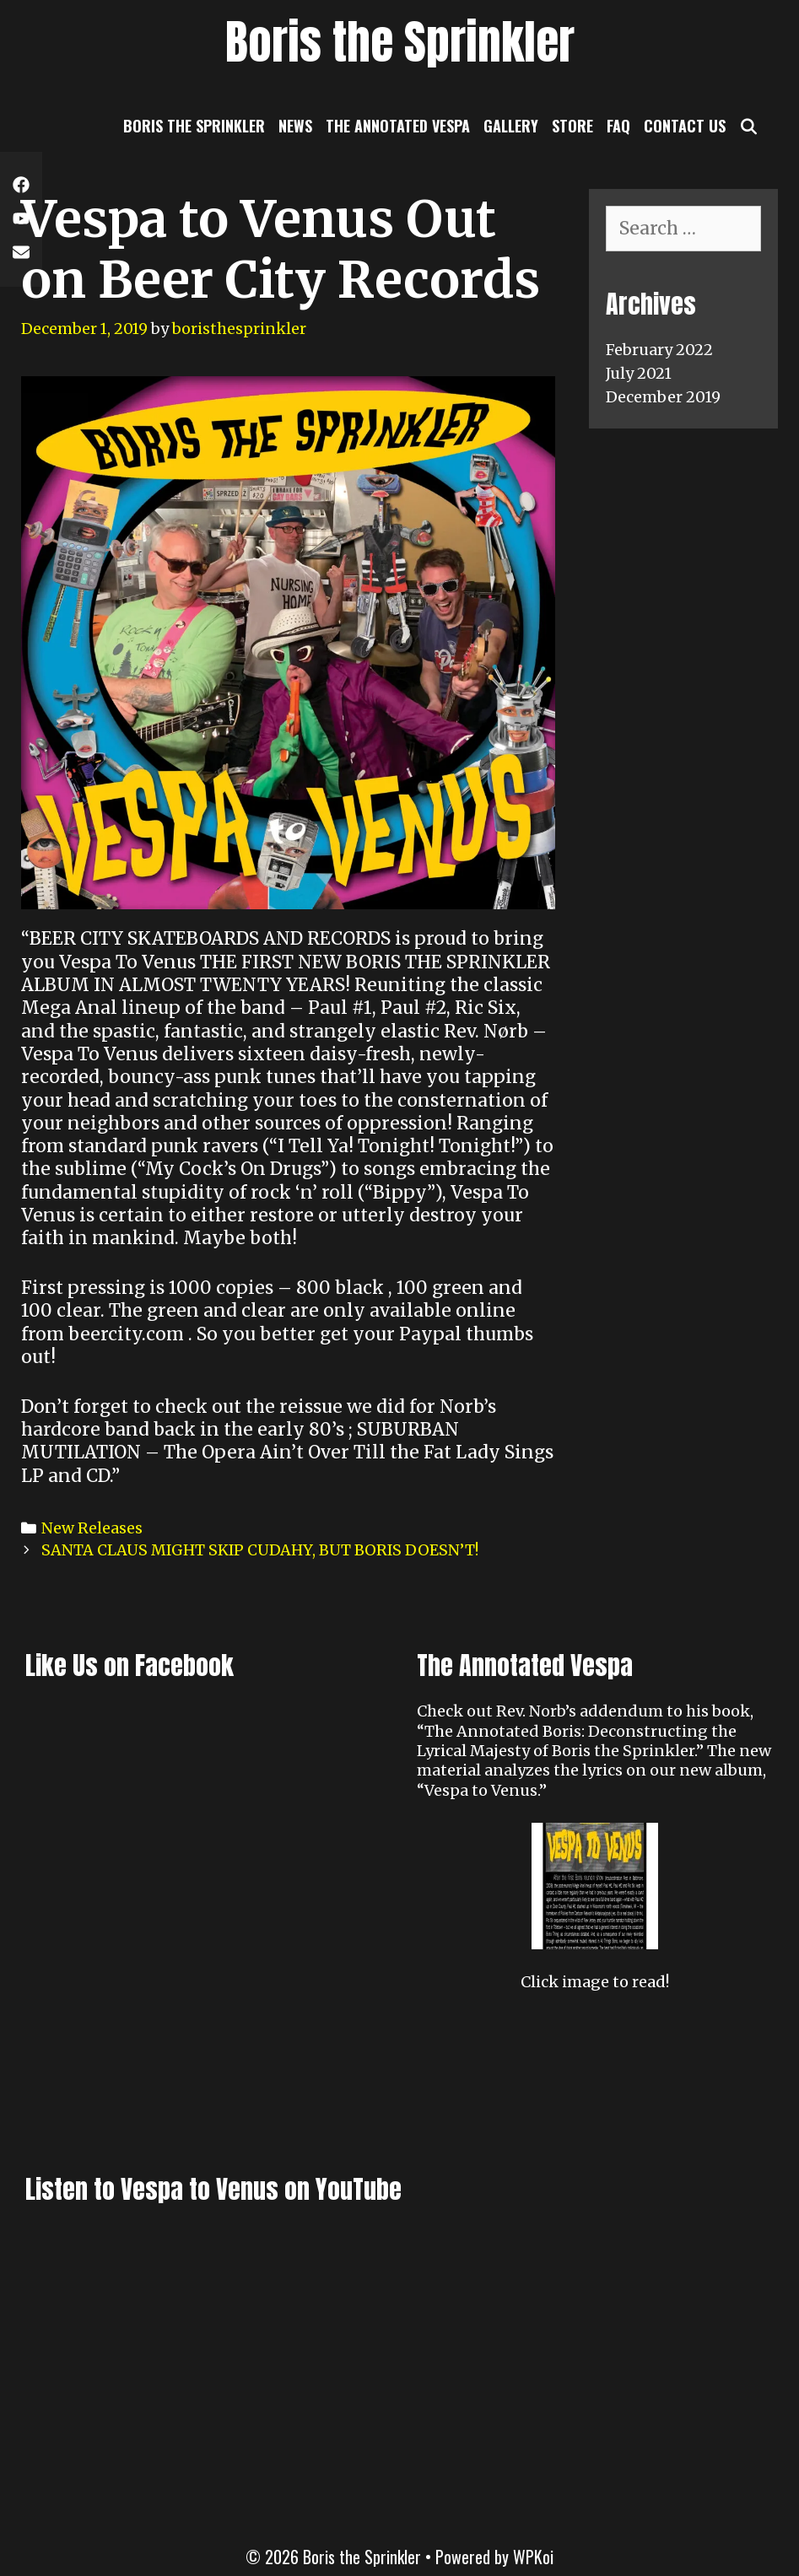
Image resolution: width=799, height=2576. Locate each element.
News (295, 126)
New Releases (92, 1528)
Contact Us (685, 126)
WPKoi (533, 2556)
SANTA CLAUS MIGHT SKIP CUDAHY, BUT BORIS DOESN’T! (259, 1550)
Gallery (510, 126)
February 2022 (659, 349)
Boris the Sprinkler (400, 42)
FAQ (618, 126)
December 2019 (663, 397)
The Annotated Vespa (398, 126)
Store (572, 126)
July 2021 (639, 373)
